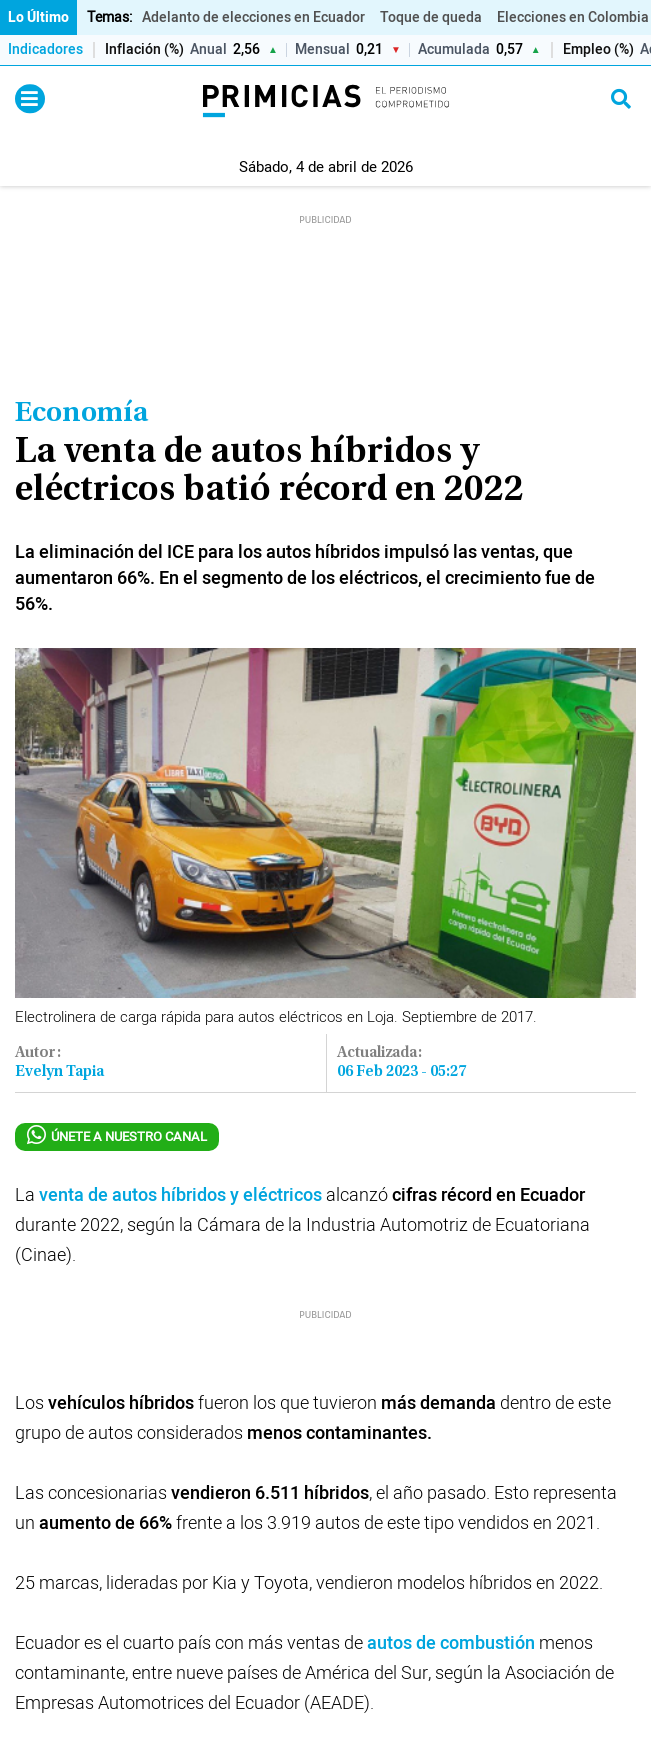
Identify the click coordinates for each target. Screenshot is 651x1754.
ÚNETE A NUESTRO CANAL (117, 1136)
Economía (81, 414)
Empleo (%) (598, 50)
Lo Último (38, 17)
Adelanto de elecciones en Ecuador (253, 17)
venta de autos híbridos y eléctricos (180, 1195)
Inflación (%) (144, 50)
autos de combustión (453, 1643)
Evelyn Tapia (59, 1072)
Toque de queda (431, 17)
